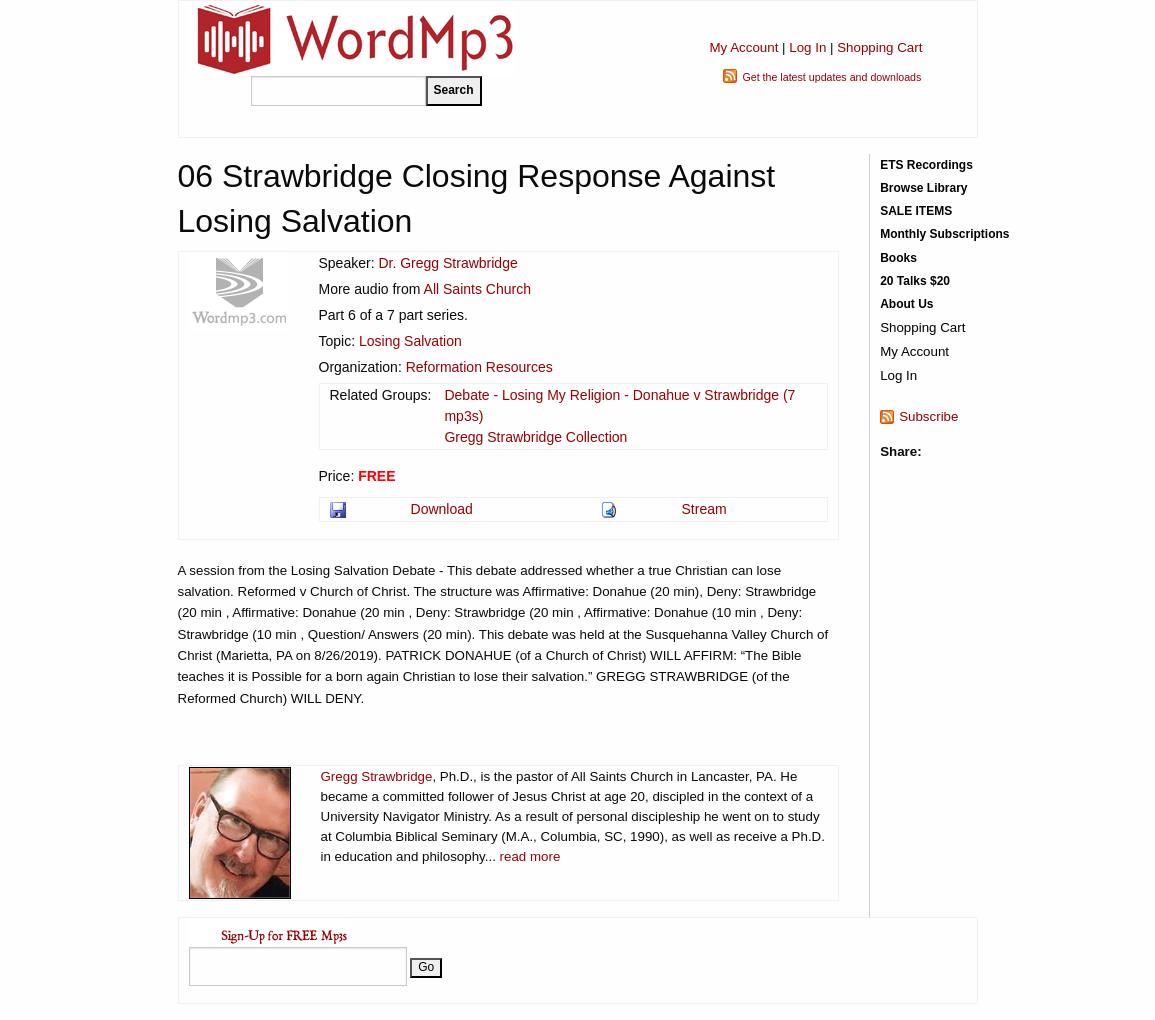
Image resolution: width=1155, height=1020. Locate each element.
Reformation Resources (479, 367)
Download (442, 509)
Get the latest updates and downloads (831, 77)
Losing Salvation (410, 341)
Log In (807, 47)
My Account (743, 47)
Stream (704, 509)
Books (898, 258)
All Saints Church (477, 289)
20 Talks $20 (915, 281)
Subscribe (928, 416)
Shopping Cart (879, 47)
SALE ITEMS (916, 211)
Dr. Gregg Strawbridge (447, 263)
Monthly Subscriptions (944, 234)
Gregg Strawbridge (377, 776)
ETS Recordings (926, 165)
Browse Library (923, 188)
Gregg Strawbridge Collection (535, 437)
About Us (906, 304)
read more (530, 856)
